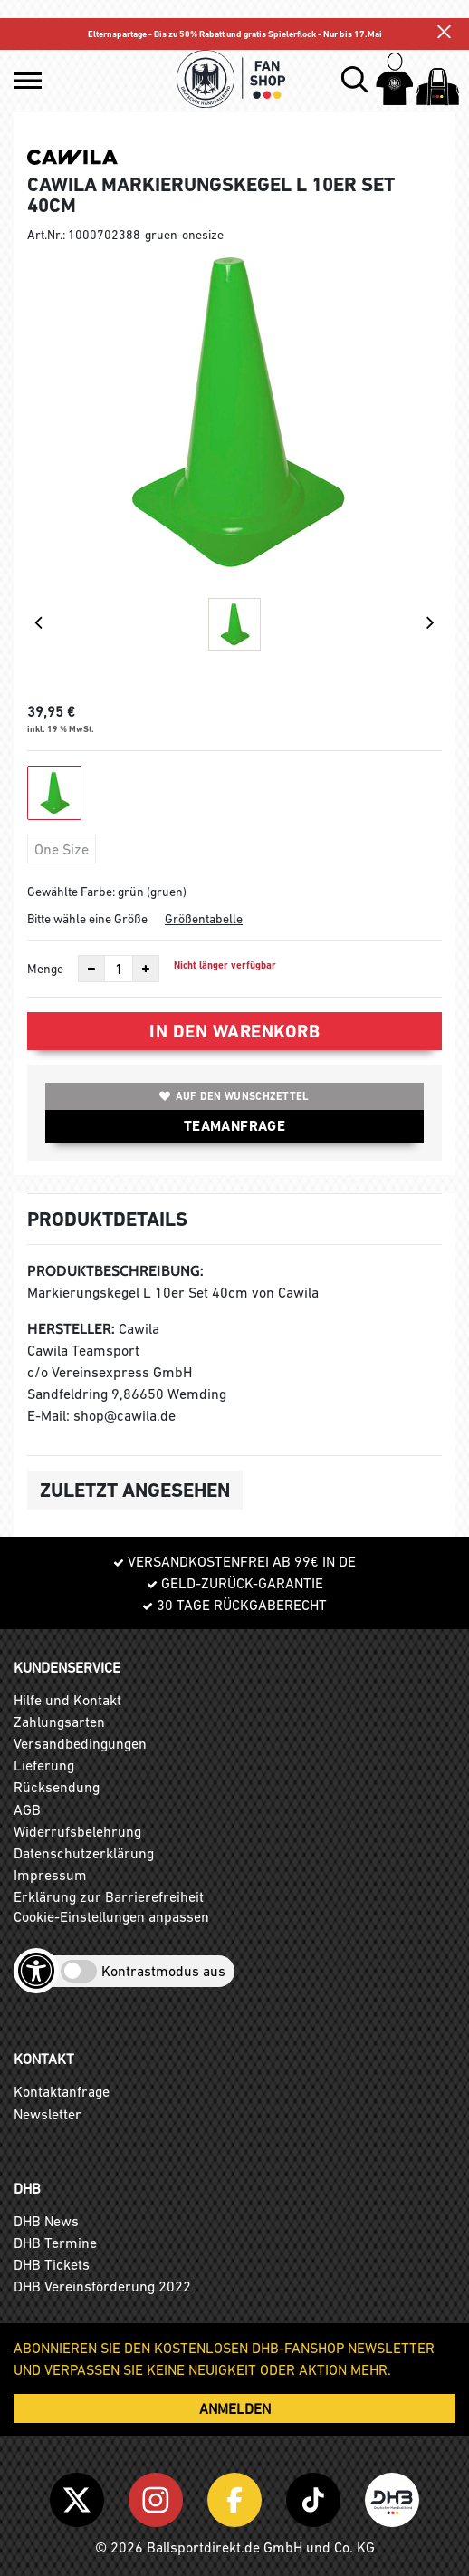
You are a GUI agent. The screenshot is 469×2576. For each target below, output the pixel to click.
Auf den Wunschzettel (234, 1096)
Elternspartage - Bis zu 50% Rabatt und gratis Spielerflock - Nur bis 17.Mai (235, 34)
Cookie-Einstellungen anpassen (111, 1916)
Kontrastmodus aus (163, 1971)
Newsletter (47, 2114)
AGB (27, 1809)
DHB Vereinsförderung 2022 (102, 2286)
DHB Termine (55, 2242)
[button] (28, 80)
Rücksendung (57, 1787)
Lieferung (44, 1765)
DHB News (46, 2221)
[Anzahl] (118, 968)
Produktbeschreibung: (115, 1270)
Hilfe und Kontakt (67, 1700)
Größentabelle (204, 919)
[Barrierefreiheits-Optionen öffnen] (36, 1970)
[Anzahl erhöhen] (145, 968)
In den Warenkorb (234, 1031)
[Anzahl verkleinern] (91, 968)
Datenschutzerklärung (84, 1853)
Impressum (50, 1875)
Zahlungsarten (59, 1721)
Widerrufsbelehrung (77, 1831)
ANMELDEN (235, 2408)
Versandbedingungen (80, 1743)
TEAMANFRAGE (234, 1125)
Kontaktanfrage (62, 2091)
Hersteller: (71, 1328)
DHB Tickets (52, 2264)
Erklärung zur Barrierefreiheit (109, 1896)
